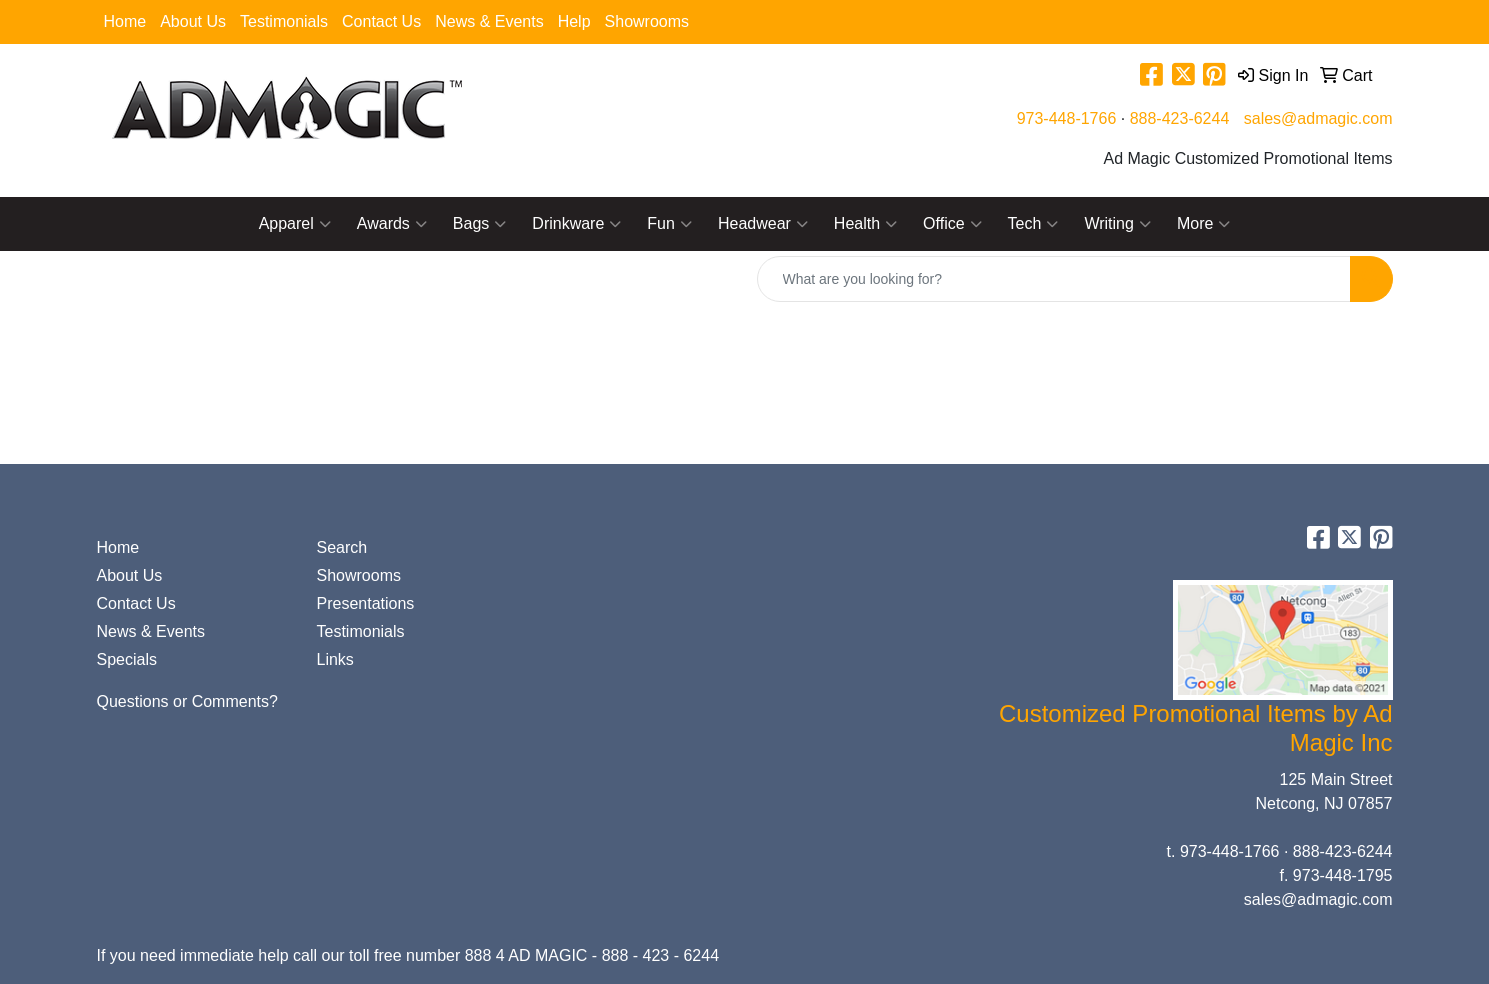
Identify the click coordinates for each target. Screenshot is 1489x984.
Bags (479, 224)
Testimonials (284, 21)
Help (574, 21)
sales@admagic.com (1318, 118)
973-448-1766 (1067, 118)
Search (342, 547)
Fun (669, 224)
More (1203, 224)
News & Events (489, 21)
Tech (1033, 224)
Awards (392, 224)
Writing (1117, 224)
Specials (127, 659)
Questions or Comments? (187, 701)
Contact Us (381, 21)
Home (125, 21)
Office (952, 224)
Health (865, 224)
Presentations (366, 603)
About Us (193, 21)
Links (335, 659)
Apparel (295, 224)
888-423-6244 (1180, 118)
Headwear (763, 224)
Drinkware (576, 224)
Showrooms (647, 21)
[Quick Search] (1054, 279)
